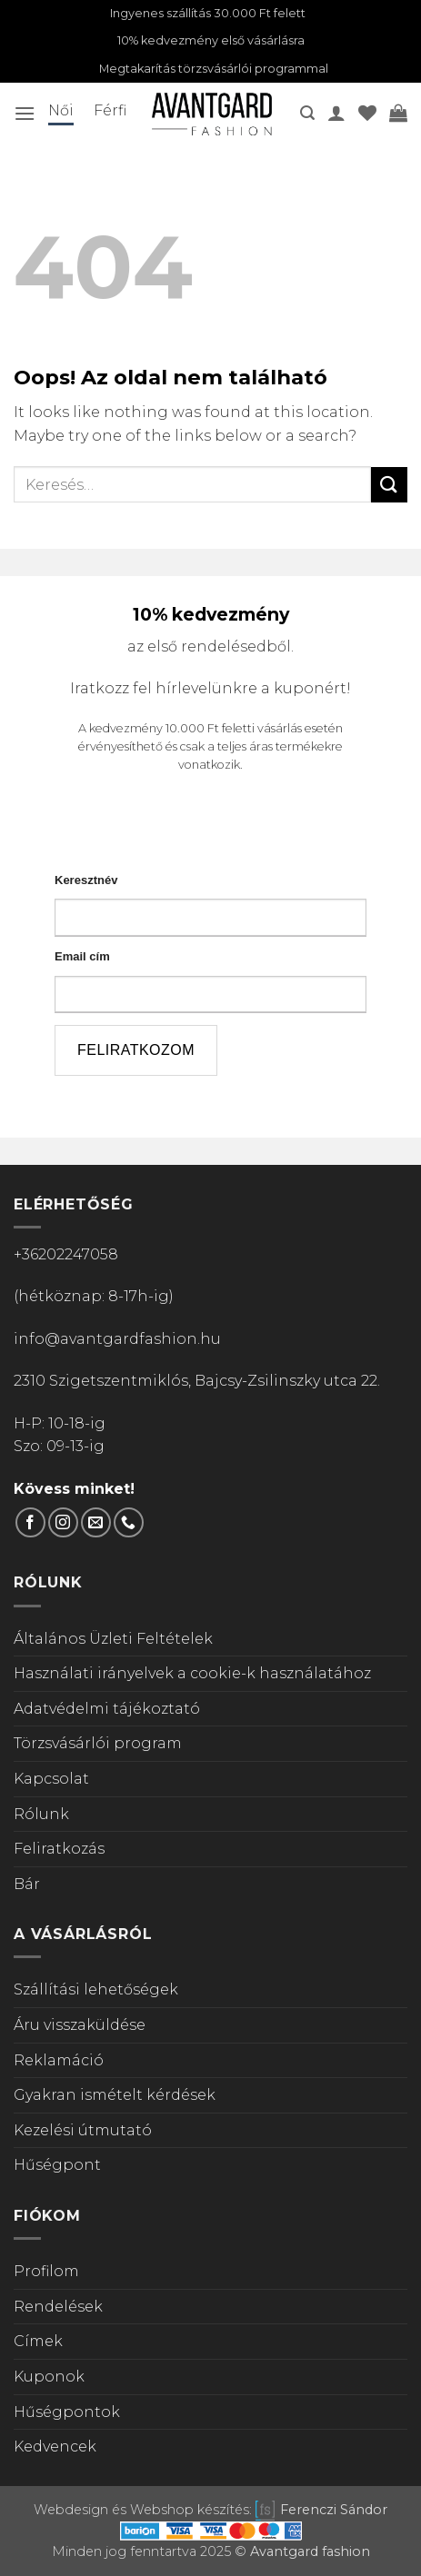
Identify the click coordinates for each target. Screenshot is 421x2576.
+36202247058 (66, 1254)
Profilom (46, 2271)
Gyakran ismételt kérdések (115, 2095)
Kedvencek (55, 2446)
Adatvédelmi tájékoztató (107, 1708)
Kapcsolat (51, 1778)
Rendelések (58, 2306)
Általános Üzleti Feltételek (113, 1638)
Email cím (82, 956)
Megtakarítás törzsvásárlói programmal (213, 68)
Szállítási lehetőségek (96, 1989)
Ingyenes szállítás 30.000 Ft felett (208, 13)
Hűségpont (57, 2164)
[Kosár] (398, 113)
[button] (24, 113)
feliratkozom (136, 1050)
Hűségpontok (67, 2412)
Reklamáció (59, 2060)
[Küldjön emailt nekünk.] (96, 1522)
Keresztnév (86, 880)
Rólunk (41, 1814)
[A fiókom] (336, 113)
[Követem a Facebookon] (30, 1522)
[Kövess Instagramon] (63, 1522)
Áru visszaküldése (79, 2025)
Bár (27, 1884)
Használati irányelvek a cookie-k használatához (192, 1673)
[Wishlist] (367, 113)
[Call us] (129, 1522)
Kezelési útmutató (83, 2130)
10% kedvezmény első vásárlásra (211, 40)
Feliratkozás (59, 1848)
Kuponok (49, 2376)
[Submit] (389, 484)
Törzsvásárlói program (98, 1743)
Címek (38, 2341)
